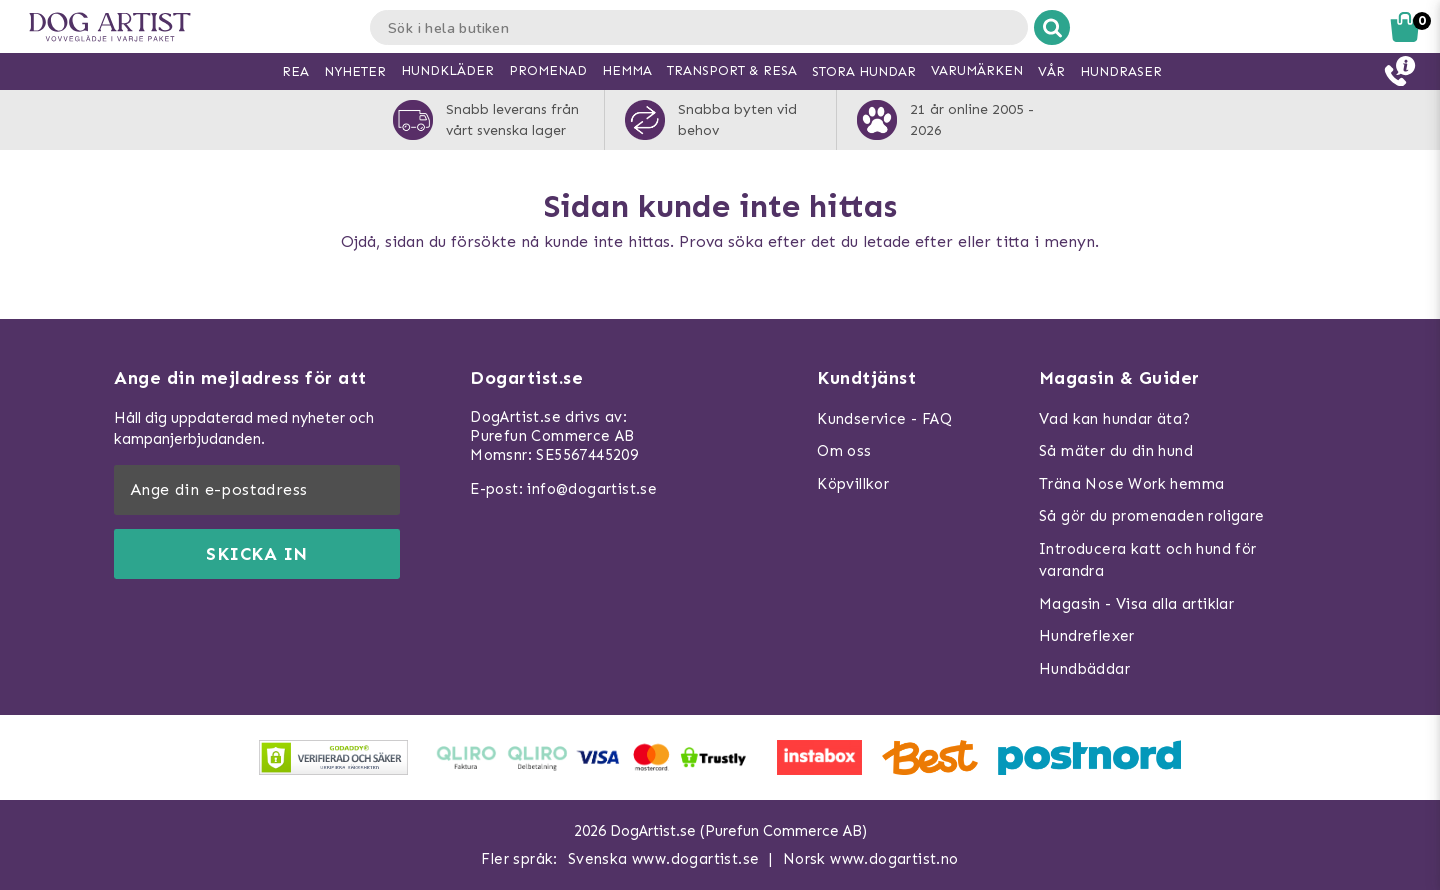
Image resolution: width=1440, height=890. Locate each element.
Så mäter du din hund (1116, 451)
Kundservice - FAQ (884, 419)
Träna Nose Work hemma (1131, 484)
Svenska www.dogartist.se (664, 859)
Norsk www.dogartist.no (871, 859)
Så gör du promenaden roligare (1152, 516)
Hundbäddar (1084, 669)
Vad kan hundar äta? (1115, 419)
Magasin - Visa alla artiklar (1136, 604)
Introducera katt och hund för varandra (1148, 560)
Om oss (844, 451)
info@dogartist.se (592, 489)
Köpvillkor (853, 484)
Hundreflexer (1087, 636)
